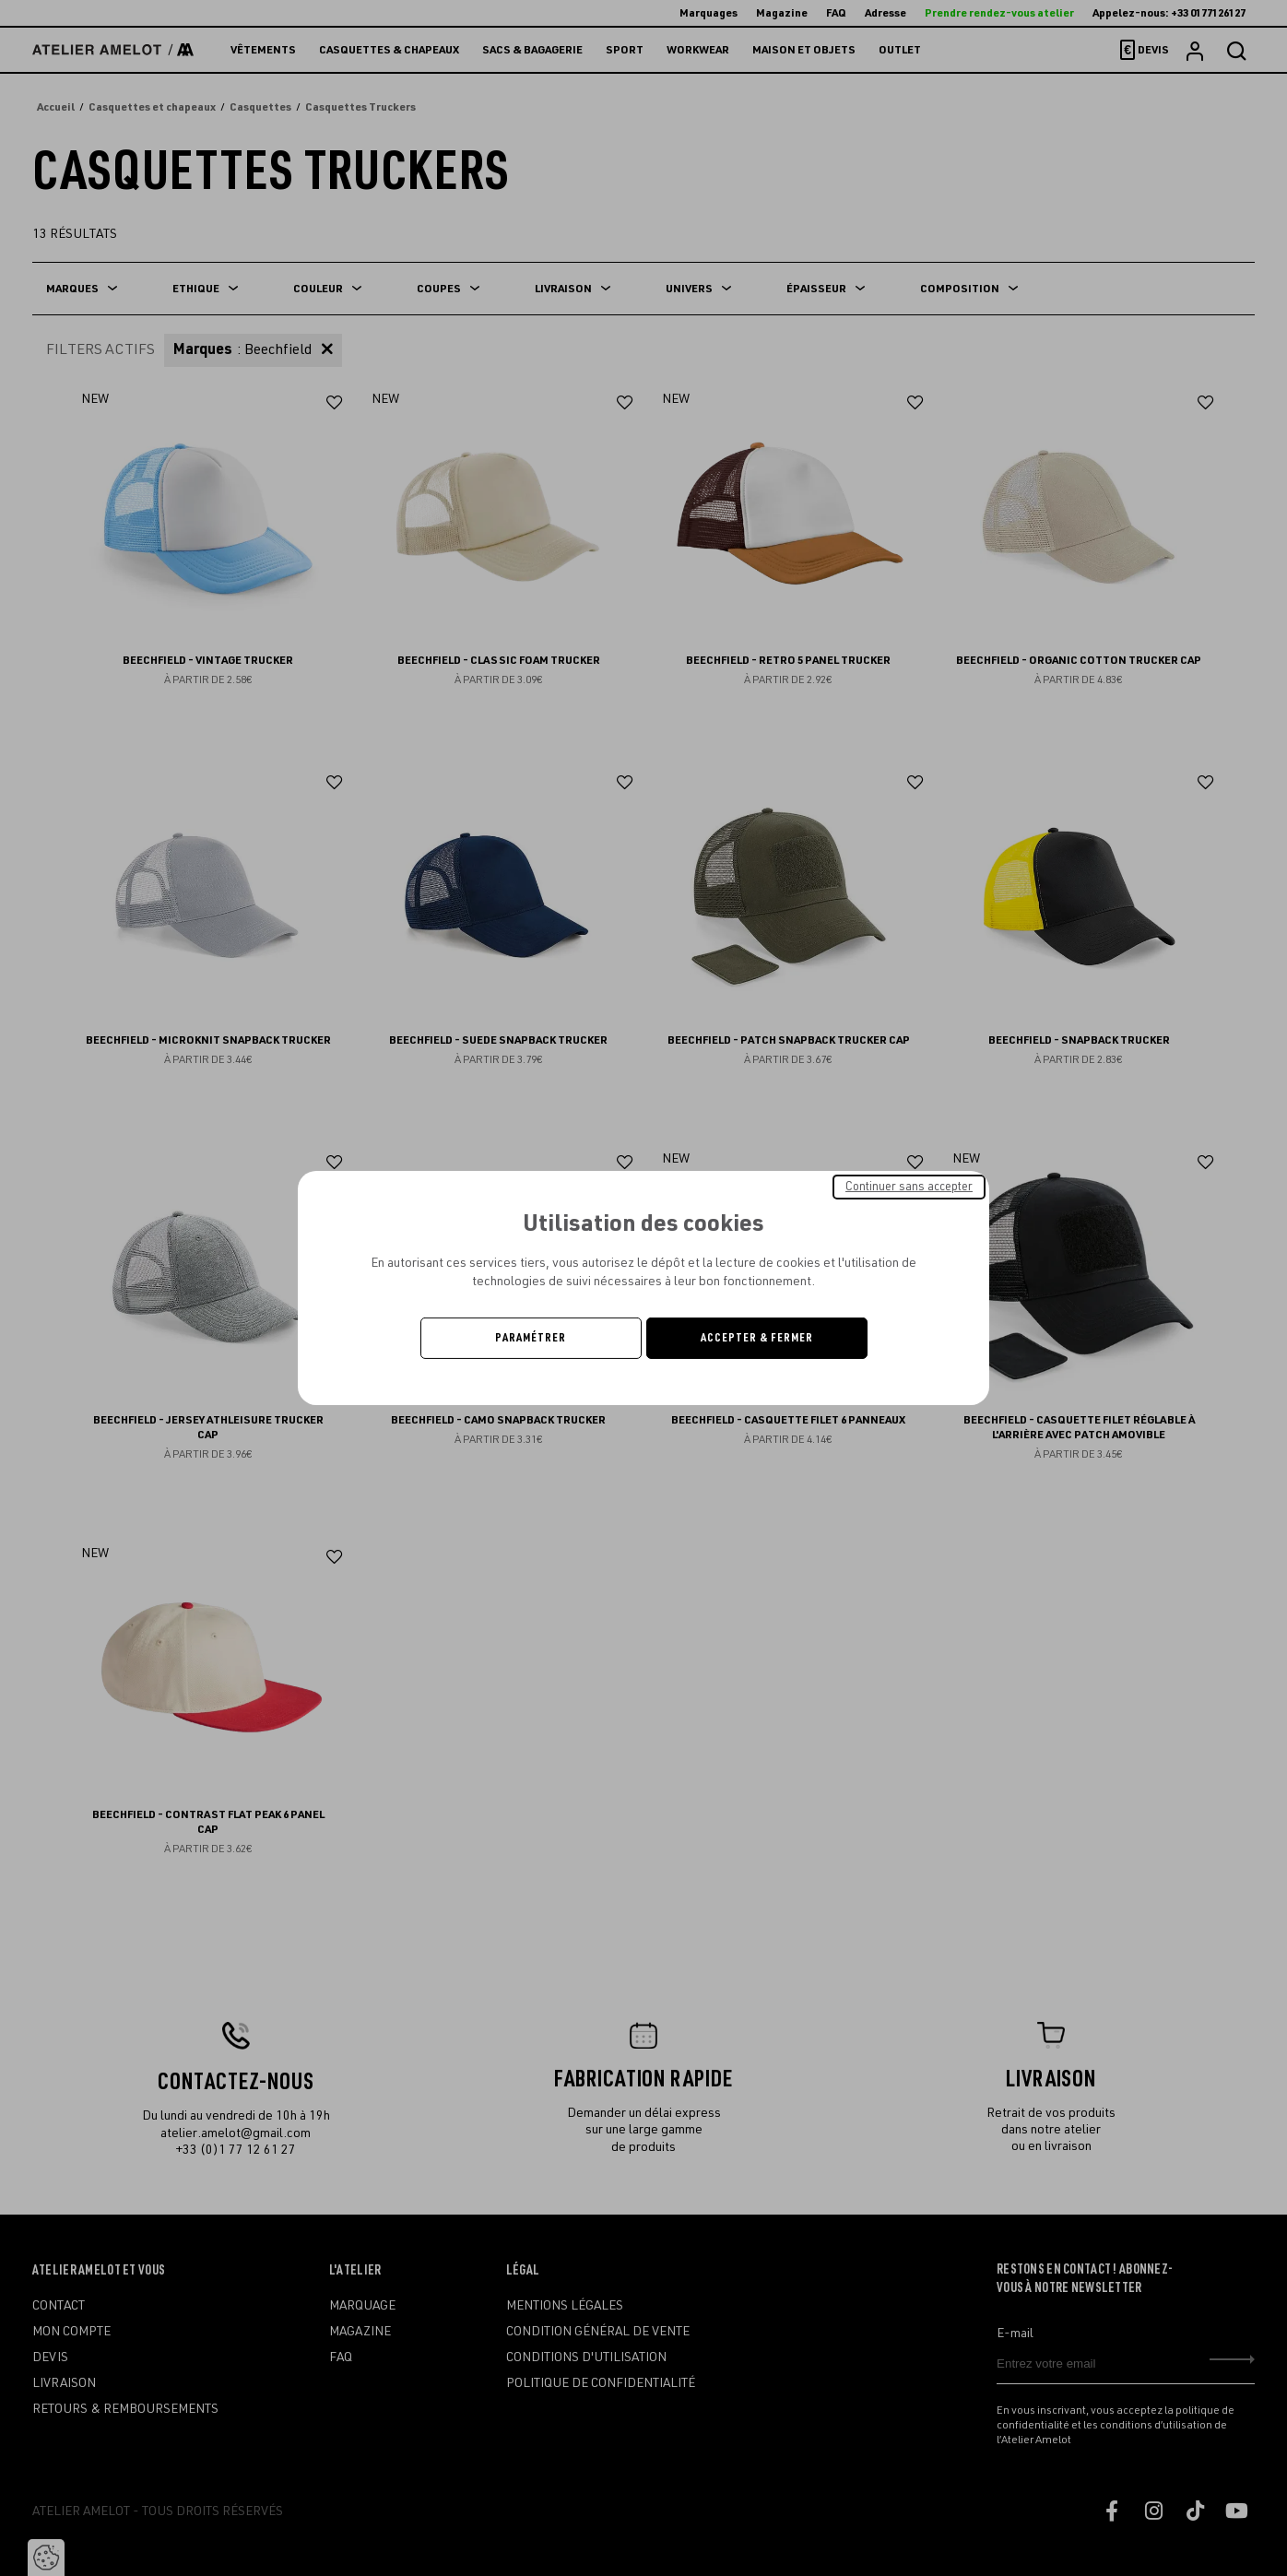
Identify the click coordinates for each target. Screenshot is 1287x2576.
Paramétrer (530, 1337)
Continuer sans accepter (909, 1186)
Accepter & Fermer (757, 1337)
